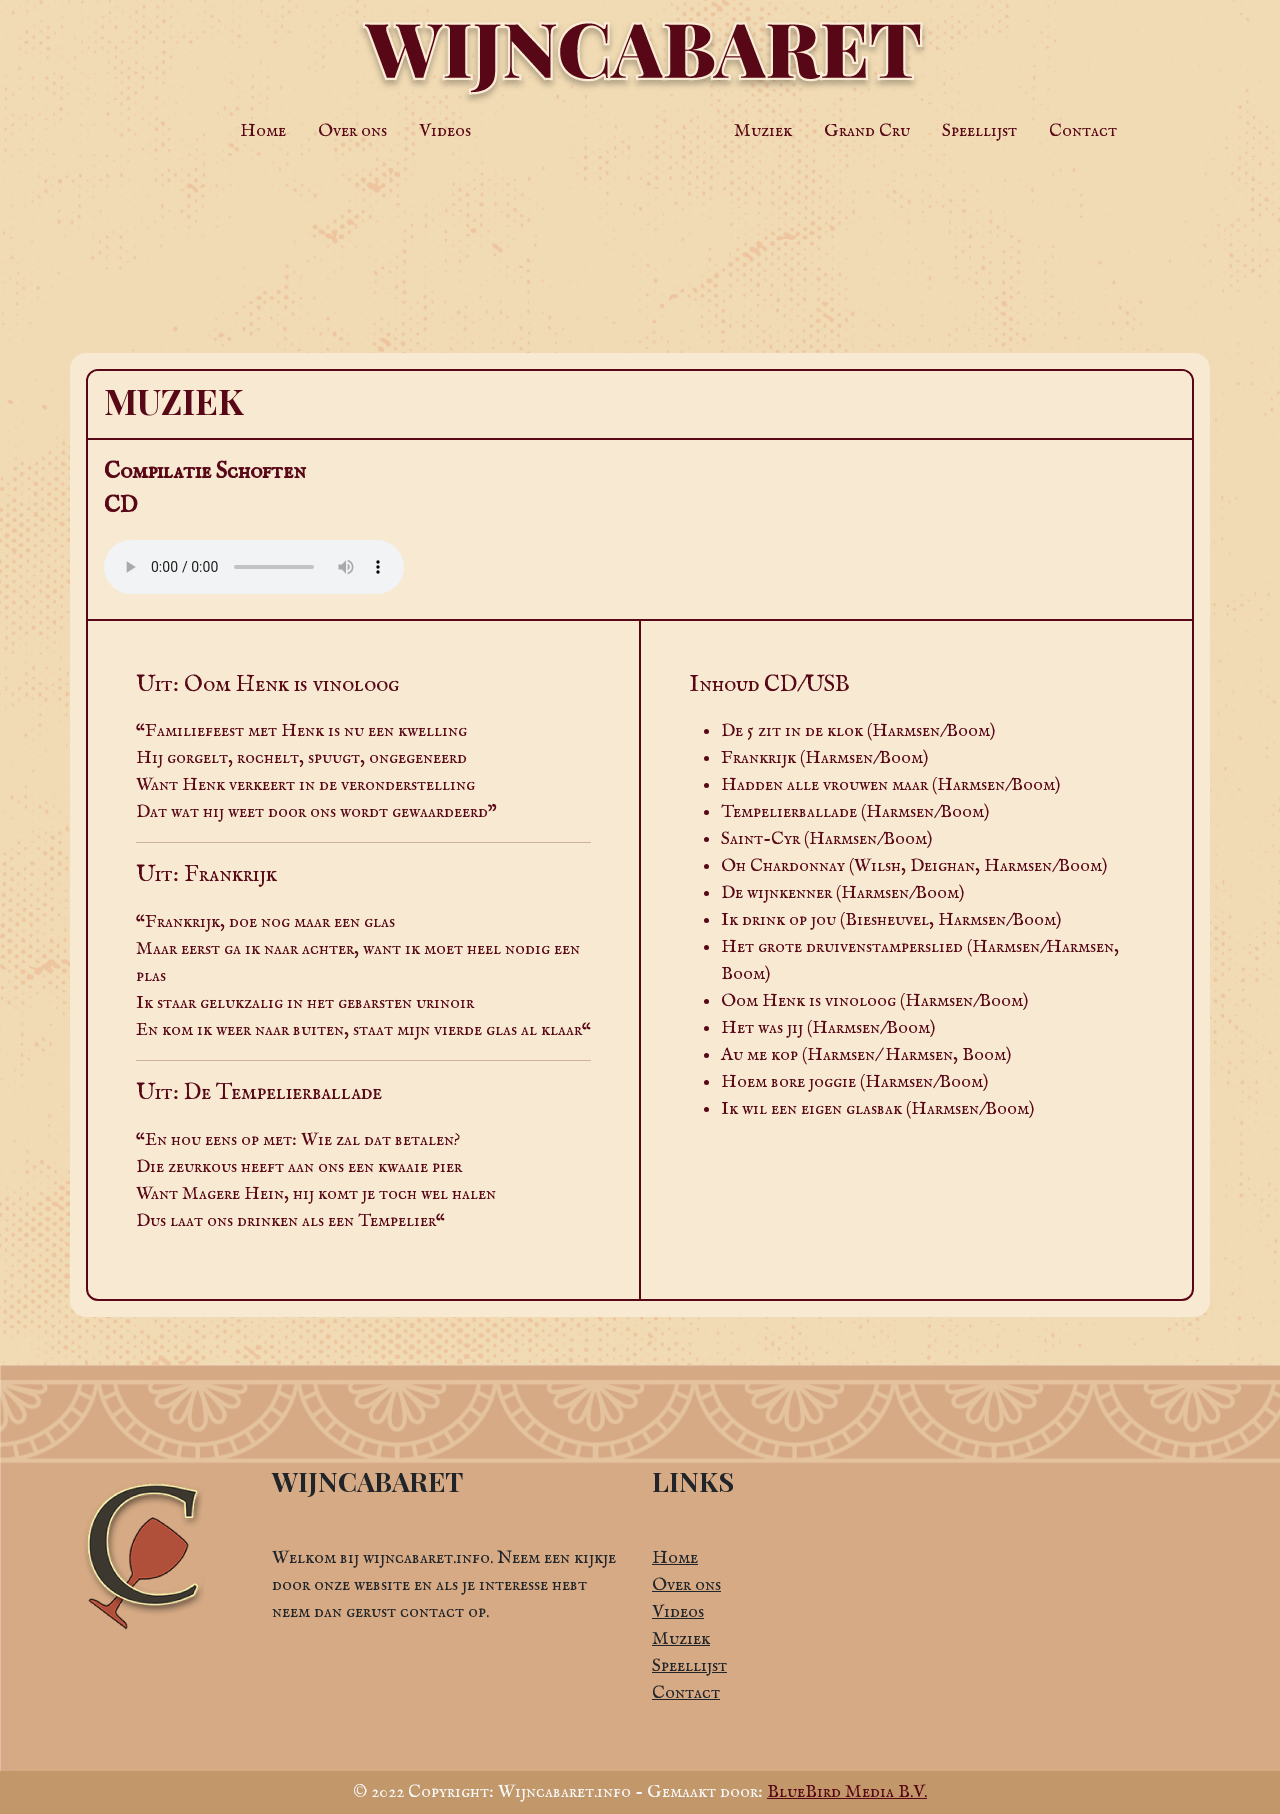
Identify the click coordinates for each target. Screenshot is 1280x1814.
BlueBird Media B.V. (847, 1792)
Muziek (763, 131)
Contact (1083, 131)
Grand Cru (867, 131)
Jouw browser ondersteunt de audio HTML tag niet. (254, 567)
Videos (445, 131)
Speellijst (979, 131)
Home (263, 131)
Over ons (352, 131)
